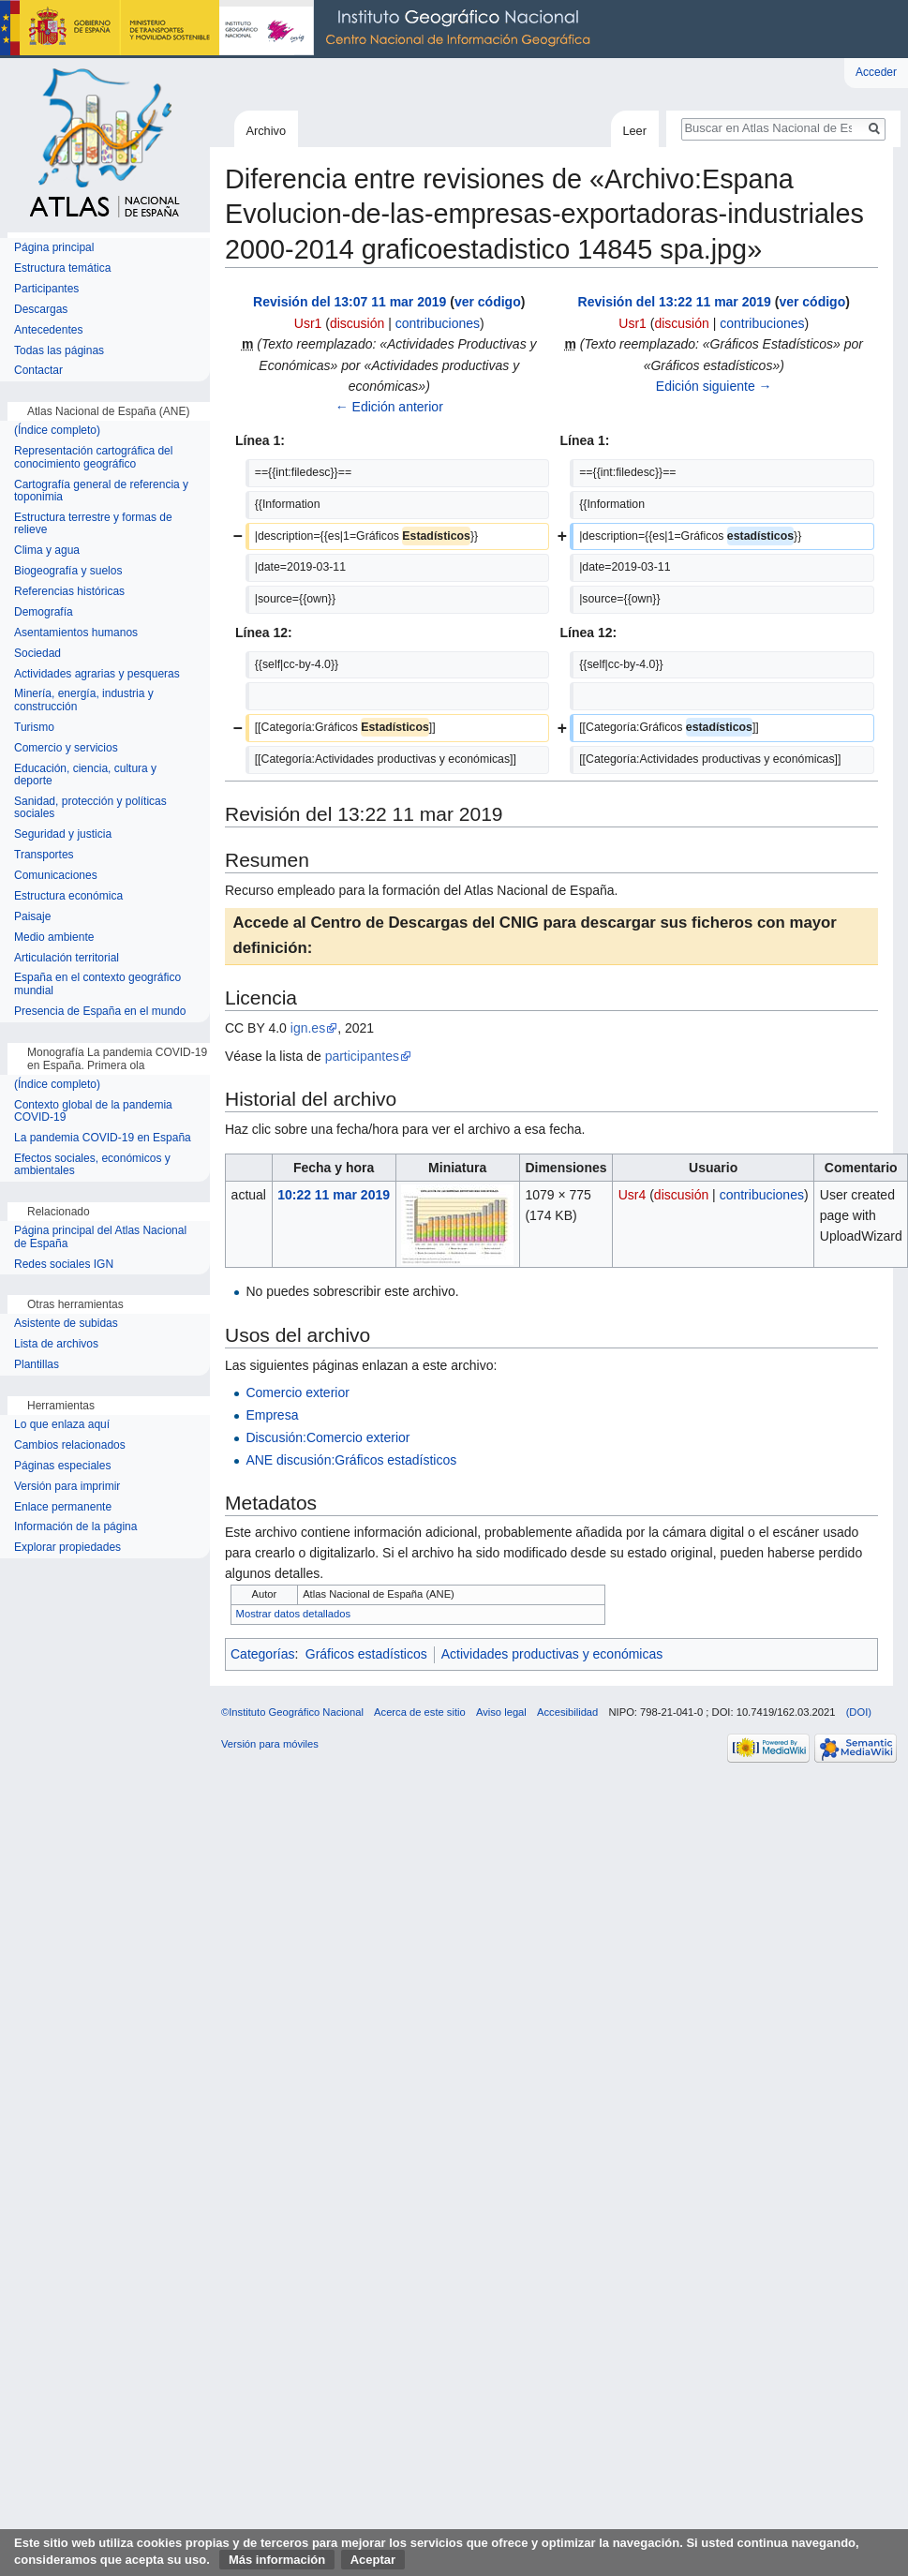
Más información (277, 2560)
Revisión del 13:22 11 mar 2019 (674, 301)
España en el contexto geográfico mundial (97, 984)
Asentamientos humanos (76, 633)
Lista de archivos (56, 1344)
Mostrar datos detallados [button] (293, 1613)
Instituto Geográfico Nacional (300, 29)
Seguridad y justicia (63, 834)
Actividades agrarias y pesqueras (97, 674)
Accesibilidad (567, 1712)
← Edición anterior (389, 406)
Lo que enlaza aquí (62, 1425)
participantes (362, 1056)
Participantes (46, 289)
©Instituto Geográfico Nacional (292, 1712)
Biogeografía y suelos (68, 571)
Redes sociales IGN (63, 1264)
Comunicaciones (55, 876)
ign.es (307, 1027)
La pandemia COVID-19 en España (102, 1138)
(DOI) (858, 1712)
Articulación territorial (66, 958)
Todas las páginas (59, 351)
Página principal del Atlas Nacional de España (100, 1237)
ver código (487, 301)
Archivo (266, 131)
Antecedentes (48, 330)
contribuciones (437, 323)
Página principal (54, 248)
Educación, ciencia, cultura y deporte (85, 775)
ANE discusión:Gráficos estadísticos (351, 1459)
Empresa (272, 1414)
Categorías (262, 1653)
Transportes (44, 855)
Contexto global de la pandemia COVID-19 (93, 1111)
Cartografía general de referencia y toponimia (101, 491)
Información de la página (75, 1527)
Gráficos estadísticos (366, 1653)
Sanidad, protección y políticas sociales (90, 808)
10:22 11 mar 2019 (333, 1194)
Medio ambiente (54, 937)
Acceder (876, 72)
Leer (634, 131)
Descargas (40, 310)
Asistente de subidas (66, 1324)
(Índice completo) (57, 430)
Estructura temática (62, 268)
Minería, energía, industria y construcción (84, 700)
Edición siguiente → (714, 386)
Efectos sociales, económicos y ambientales (92, 1165)
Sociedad (37, 654)
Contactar (38, 371)
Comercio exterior (297, 1392)
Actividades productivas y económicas (552, 1653)
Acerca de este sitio (420, 1712)
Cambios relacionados (70, 1445)
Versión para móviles (270, 1744)
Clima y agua (47, 550)
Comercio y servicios (66, 748)
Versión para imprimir (67, 1487)
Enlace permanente (63, 1507)
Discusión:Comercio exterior (327, 1437)
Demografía (43, 612)
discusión (357, 323)
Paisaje (32, 917)
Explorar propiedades (67, 1547)
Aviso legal (501, 1712)
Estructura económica (68, 896)
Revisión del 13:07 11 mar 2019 (349, 301)
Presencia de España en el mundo (100, 1011)
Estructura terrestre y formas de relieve (93, 524)
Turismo (34, 728)
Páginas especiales (62, 1466)
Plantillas (36, 1365)
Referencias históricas (69, 592)
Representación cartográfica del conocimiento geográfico (93, 457)
